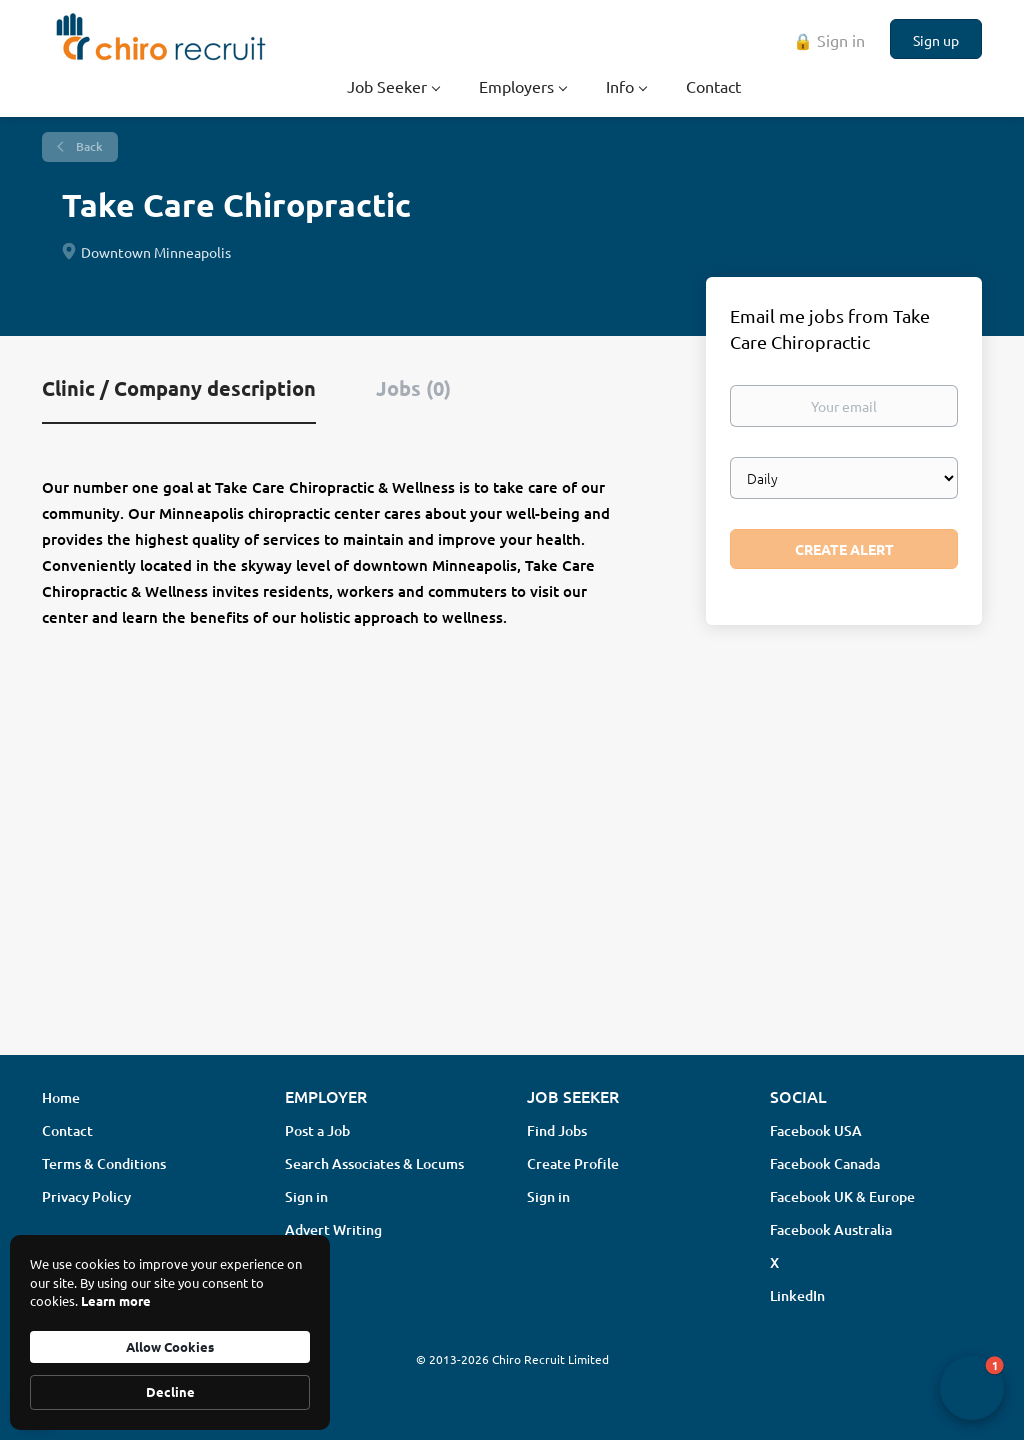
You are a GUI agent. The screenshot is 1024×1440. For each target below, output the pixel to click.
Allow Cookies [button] (170, 1346)
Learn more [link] (116, 1300)
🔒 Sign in (829, 40)
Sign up (936, 40)
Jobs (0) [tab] (413, 388)
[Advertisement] (512, 881)
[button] (972, 1388)
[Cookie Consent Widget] (170, 1332)
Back (88, 146)
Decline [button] (170, 1391)
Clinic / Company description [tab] (179, 388)
